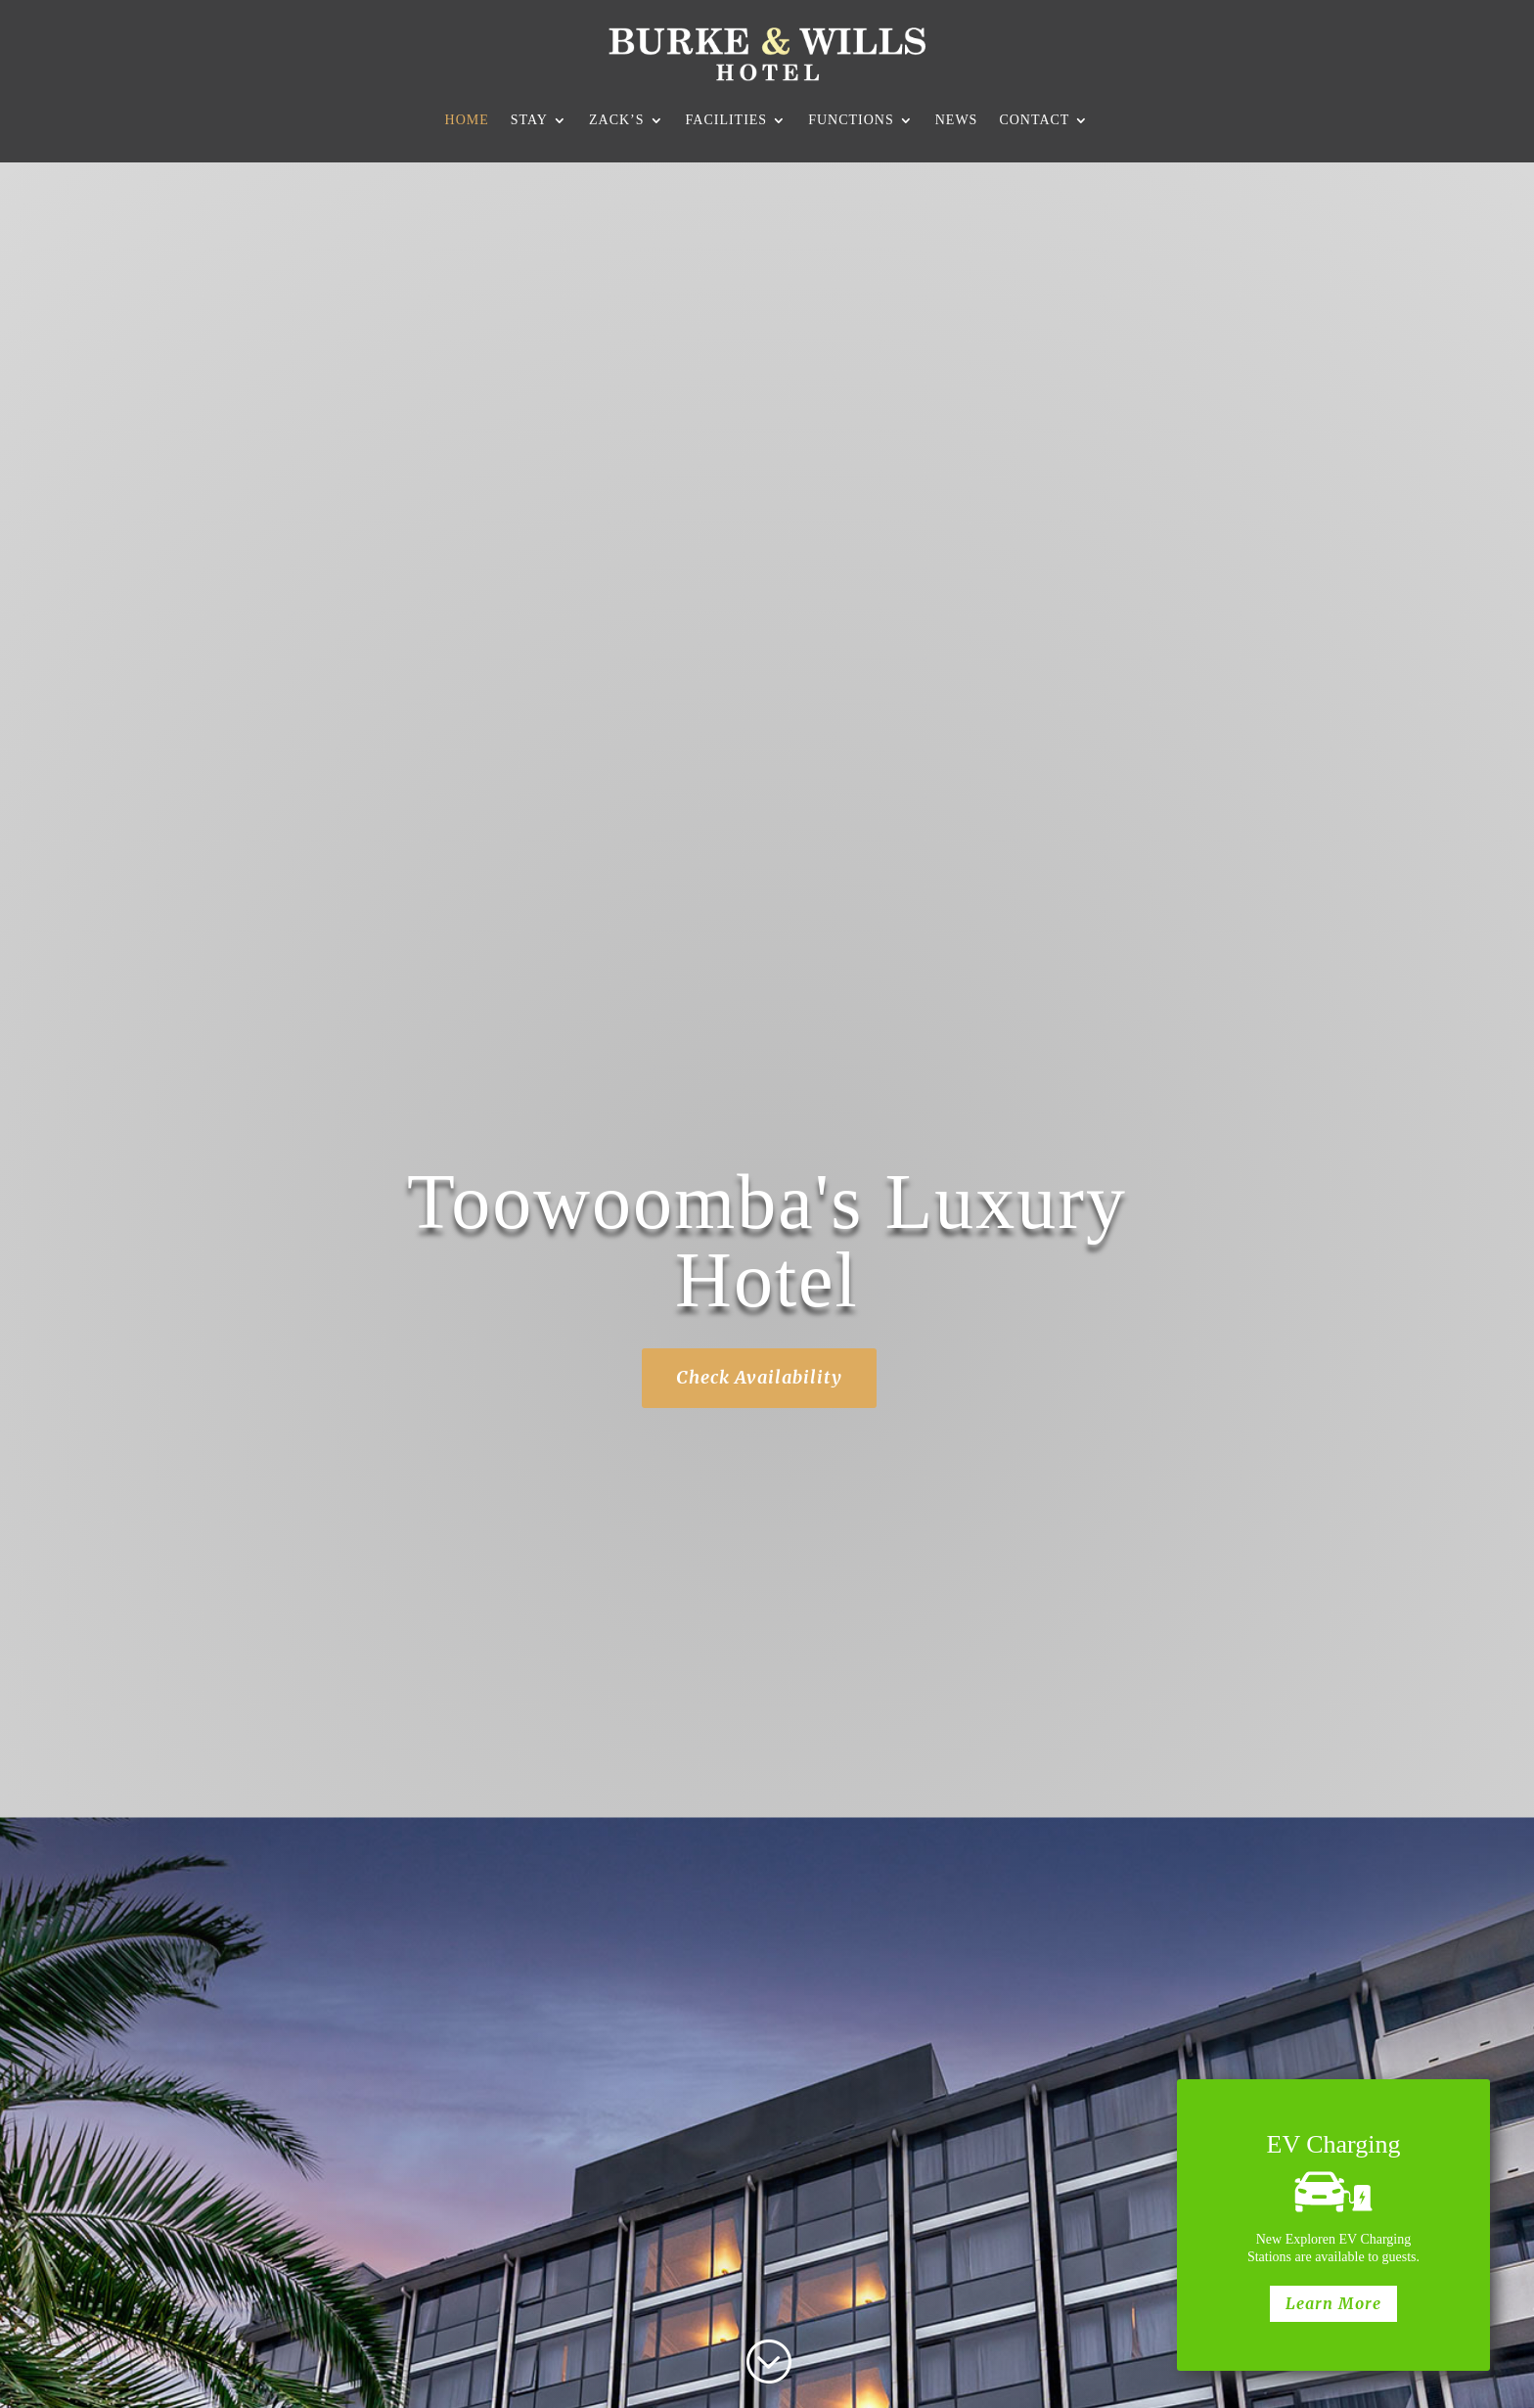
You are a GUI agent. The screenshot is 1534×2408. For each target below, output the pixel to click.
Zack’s (617, 120)
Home (467, 120)
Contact (1034, 120)
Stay (529, 120)
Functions (851, 120)
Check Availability (759, 1377)
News (956, 120)
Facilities (727, 120)
